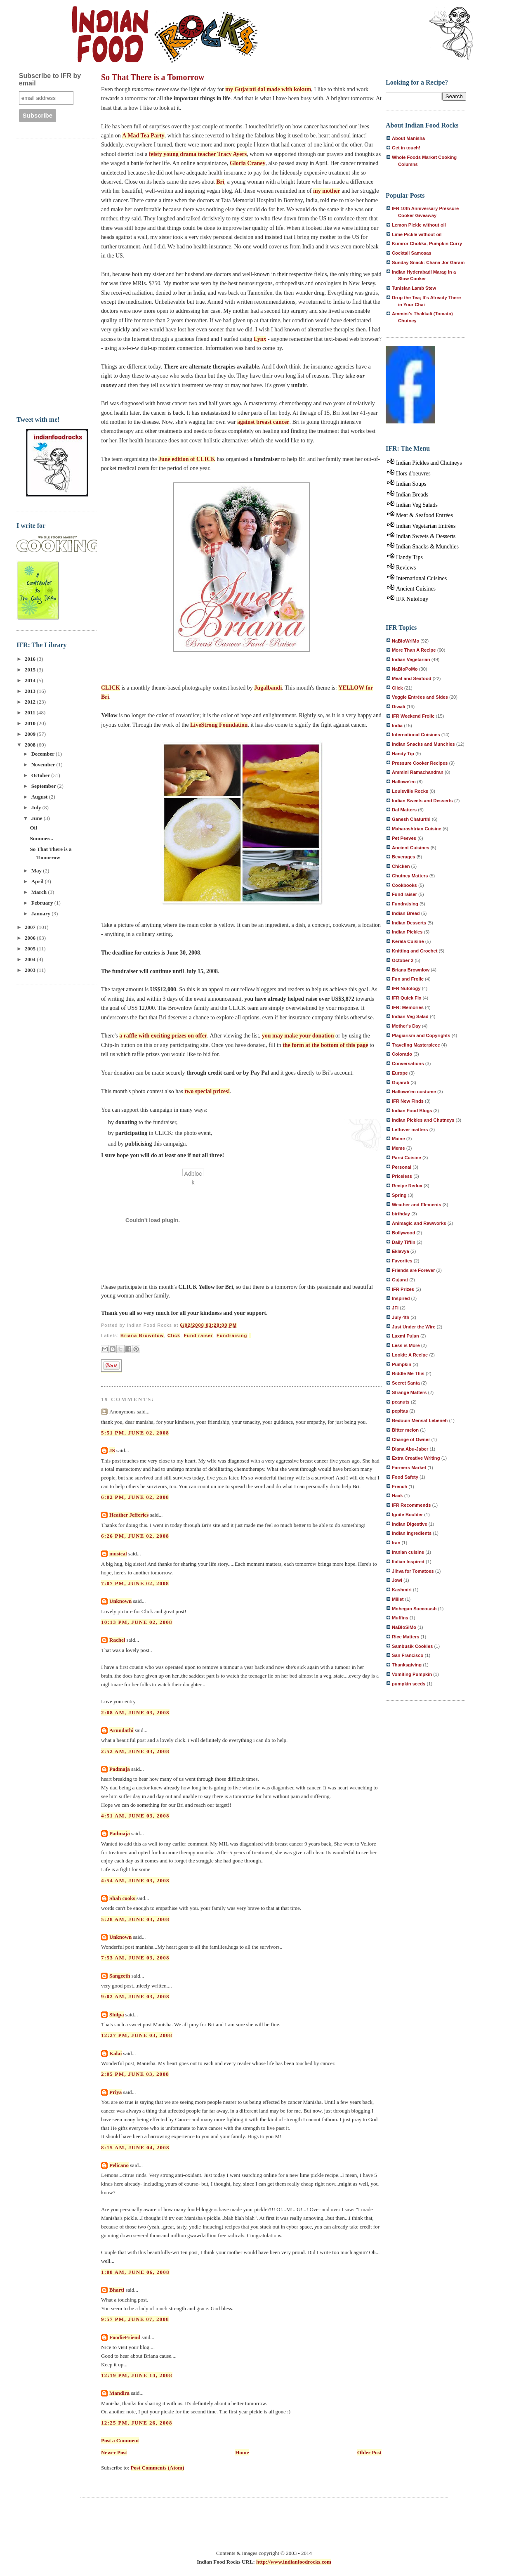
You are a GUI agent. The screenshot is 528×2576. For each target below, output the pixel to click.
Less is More (406, 1345)
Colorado (402, 1054)
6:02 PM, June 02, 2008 (135, 1497)
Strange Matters (409, 1392)
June (37, 818)
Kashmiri (402, 1589)
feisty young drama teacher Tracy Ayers (198, 154)
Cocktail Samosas (411, 253)
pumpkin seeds (408, 1683)
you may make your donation (298, 1036)
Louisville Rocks (410, 791)
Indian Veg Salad (410, 1016)
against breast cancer (263, 422)
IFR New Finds (408, 1101)
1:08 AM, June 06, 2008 (135, 2272)
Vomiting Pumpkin (412, 1674)
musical (118, 1553)
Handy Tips (409, 557)
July (36, 807)
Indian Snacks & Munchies (427, 547)
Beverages (403, 856)
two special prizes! (207, 1091)
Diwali (398, 706)
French (399, 1486)
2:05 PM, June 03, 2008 (135, 2074)
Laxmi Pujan (405, 1335)
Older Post (369, 2452)
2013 (31, 691)
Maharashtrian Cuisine (416, 828)
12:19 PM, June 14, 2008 (136, 2375)
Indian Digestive (409, 1524)
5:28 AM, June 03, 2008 (135, 1919)
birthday (401, 1213)
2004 (31, 959)
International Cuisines (421, 578)
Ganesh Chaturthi (411, 819)
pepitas (400, 1411)
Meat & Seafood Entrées (424, 515)
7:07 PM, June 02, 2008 (135, 1583)
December (43, 754)
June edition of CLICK (186, 459)
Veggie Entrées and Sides (420, 697)
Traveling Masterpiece (416, 1044)
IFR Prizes (403, 1289)
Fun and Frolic (408, 978)
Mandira (119, 2393)
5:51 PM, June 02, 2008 (135, 1433)
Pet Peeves (404, 838)
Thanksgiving (407, 1664)
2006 (31, 938)
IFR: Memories (408, 1007)
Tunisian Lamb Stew (414, 288)
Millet (398, 1599)
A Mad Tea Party (143, 135)
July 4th (400, 1317)
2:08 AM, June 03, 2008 (135, 1712)
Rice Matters (405, 1636)
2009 (31, 734)
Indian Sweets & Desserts (425, 536)
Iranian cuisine (408, 1552)
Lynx (260, 339)
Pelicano (119, 2165)
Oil (33, 828)
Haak (397, 1495)
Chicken (401, 866)
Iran (396, 1542)
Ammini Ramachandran (417, 772)
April (38, 881)
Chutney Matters (410, 875)
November (44, 764)
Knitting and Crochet (414, 950)
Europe (400, 1073)
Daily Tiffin (403, 1242)
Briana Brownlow (142, 1335)
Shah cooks (123, 1898)
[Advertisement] (49, 271)
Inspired (401, 1298)
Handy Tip (403, 753)
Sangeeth (119, 1976)
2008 (31, 745)
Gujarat (400, 1279)
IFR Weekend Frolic (413, 716)
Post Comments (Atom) (157, 2468)
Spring (399, 1195)
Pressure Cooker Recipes (420, 763)
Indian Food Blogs (412, 1110)
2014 (31, 680)
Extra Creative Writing (416, 1458)
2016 (31, 659)
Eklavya (400, 1251)
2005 (31, 948)
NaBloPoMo (405, 668)
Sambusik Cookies (412, 1646)
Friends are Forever (413, 1270)
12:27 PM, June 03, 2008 (136, 2035)
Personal (401, 1167)
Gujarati (400, 1082)
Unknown (120, 1601)
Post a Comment (120, 2440)
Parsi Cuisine (406, 1157)
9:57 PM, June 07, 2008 (135, 2319)
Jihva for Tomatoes (413, 1571)
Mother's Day (406, 1025)
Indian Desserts (409, 922)
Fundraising (232, 1335)
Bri (220, 182)
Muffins (400, 1617)
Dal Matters (404, 809)
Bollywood (403, 1232)
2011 (31, 712)
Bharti (116, 2290)
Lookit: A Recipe (410, 1354)
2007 (31, 927)
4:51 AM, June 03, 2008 (135, 1816)
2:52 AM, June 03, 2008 (135, 1751)
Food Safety (405, 1477)
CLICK (110, 688)
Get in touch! (406, 147)
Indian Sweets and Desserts (422, 800)
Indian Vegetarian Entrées (425, 526)
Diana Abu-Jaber (410, 1448)
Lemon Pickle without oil (419, 224)
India (397, 725)
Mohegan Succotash (414, 1608)
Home (242, 2452)
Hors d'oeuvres (413, 473)
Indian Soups (411, 484)
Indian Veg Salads (417, 505)
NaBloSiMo (404, 1627)
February (42, 903)
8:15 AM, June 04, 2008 (135, 2147)
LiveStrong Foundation (219, 725)
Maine (398, 1138)
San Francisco (407, 1655)
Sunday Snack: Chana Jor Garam (428, 262)
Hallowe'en (404, 781)
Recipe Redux (407, 1185)
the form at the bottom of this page (325, 1045)
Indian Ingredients (411, 1533)
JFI (395, 1307)
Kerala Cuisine (408, 941)
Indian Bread (406, 913)
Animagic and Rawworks (419, 1223)
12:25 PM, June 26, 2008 (136, 2423)
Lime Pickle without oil (416, 234)
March (39, 892)
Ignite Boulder (407, 1514)
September (44, 786)
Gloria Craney (248, 163)
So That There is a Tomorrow (152, 77)
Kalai (115, 2053)
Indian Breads (412, 495)
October (41, 775)
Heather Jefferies (128, 1515)
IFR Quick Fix (406, 997)
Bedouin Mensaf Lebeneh (420, 1420)
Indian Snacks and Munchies (423, 744)
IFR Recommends (411, 1505)
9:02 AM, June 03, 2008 (135, 1996)
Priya (115, 2092)
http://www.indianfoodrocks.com (293, 2562)
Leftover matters (410, 1129)
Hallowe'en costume (414, 1091)
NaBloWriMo (405, 640)
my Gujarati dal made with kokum (268, 89)
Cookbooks (404, 885)
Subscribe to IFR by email (50, 79)
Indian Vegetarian (411, 659)
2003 (31, 970)
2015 (31, 669)
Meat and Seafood (411, 678)
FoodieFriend (124, 2337)
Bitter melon (405, 1429)
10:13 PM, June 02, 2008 (136, 1622)
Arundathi (121, 1730)
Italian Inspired (408, 1561)
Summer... (41, 838)
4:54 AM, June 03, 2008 (135, 1880)
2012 (31, 702)
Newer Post (114, 2452)
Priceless (402, 1176)
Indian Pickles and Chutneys (429, 463)
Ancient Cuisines (416, 589)
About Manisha (408, 138)
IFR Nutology (412, 599)
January (41, 913)
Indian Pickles (407, 931)
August (40, 797)
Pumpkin (401, 1364)
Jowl (397, 1580)
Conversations (408, 1063)
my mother (326, 191)
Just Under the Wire (413, 1326)
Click (174, 1335)
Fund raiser (198, 1335)
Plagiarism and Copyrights (421, 1035)
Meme (398, 1148)
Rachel (117, 1640)
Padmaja (119, 1769)
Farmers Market (409, 1467)
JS (112, 1450)
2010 (31, 723)
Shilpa (116, 2014)
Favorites (402, 1260)
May (37, 870)
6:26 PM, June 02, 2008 (135, 1536)
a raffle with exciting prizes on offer (163, 1036)
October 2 (402, 960)
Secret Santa (406, 1382)
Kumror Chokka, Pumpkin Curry (427, 243)
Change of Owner (411, 1439)
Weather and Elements (416, 1204)
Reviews (406, 568)
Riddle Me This (408, 1373)
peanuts (401, 1401)
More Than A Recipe (414, 650)
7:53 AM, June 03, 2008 (135, 1957)
